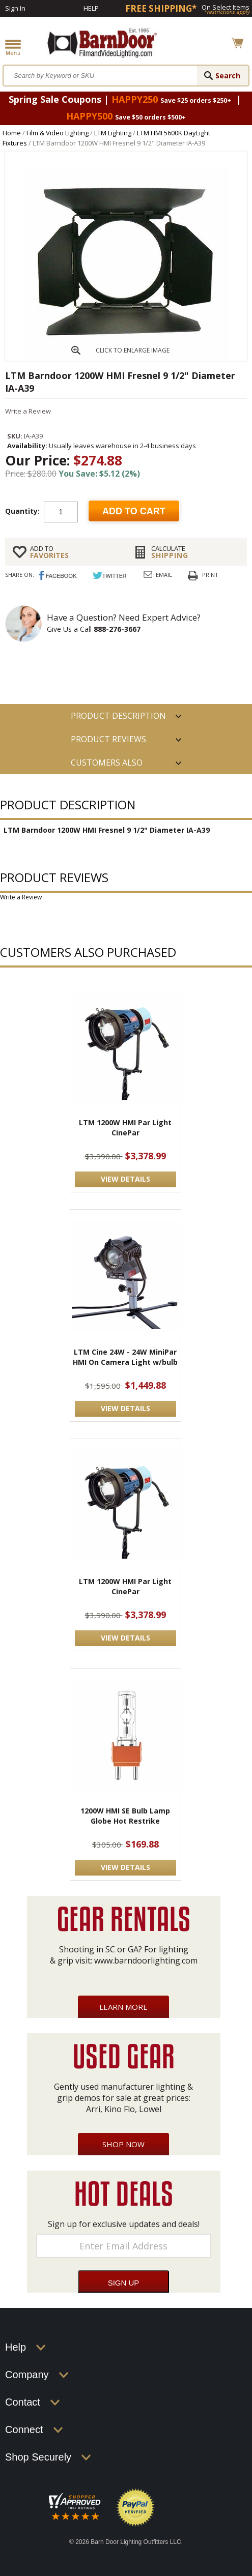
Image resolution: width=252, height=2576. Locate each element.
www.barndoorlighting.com (146, 1960)
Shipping (195, 552)
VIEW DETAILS (125, 1179)
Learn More (123, 2007)
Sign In (15, 8)
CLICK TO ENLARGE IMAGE (133, 350)
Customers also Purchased (107, 765)
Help (91, 8)
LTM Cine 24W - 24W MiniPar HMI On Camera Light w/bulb (125, 1357)
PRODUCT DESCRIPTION (118, 715)
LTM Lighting (112, 132)
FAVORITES (74, 552)
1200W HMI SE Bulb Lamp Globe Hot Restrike (125, 1816)
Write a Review (28, 411)
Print (210, 574)
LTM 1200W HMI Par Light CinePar (125, 1127)
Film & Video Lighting (57, 132)
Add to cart (133, 511)
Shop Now (123, 2144)
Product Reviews (108, 739)
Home (12, 132)
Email (164, 574)
